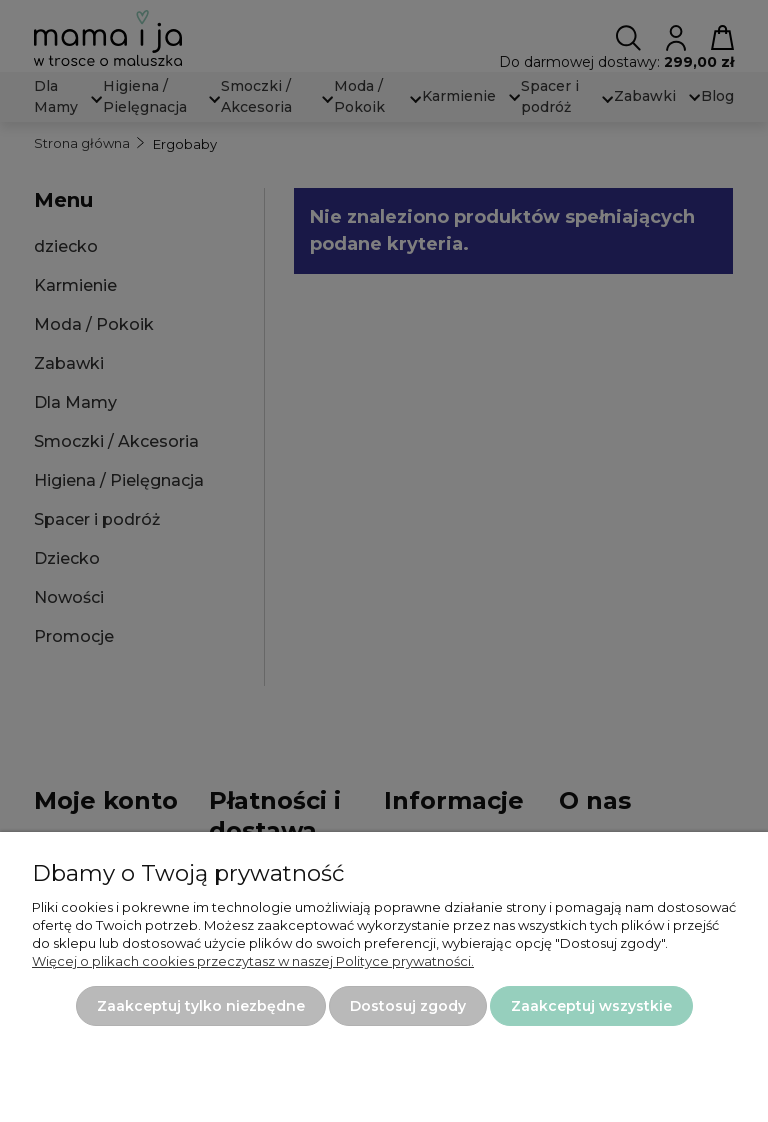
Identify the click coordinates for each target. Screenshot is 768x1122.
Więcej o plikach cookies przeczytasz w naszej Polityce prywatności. (253, 961)
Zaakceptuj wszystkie (591, 1006)
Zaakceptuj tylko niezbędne (201, 1006)
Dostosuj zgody (408, 1006)
